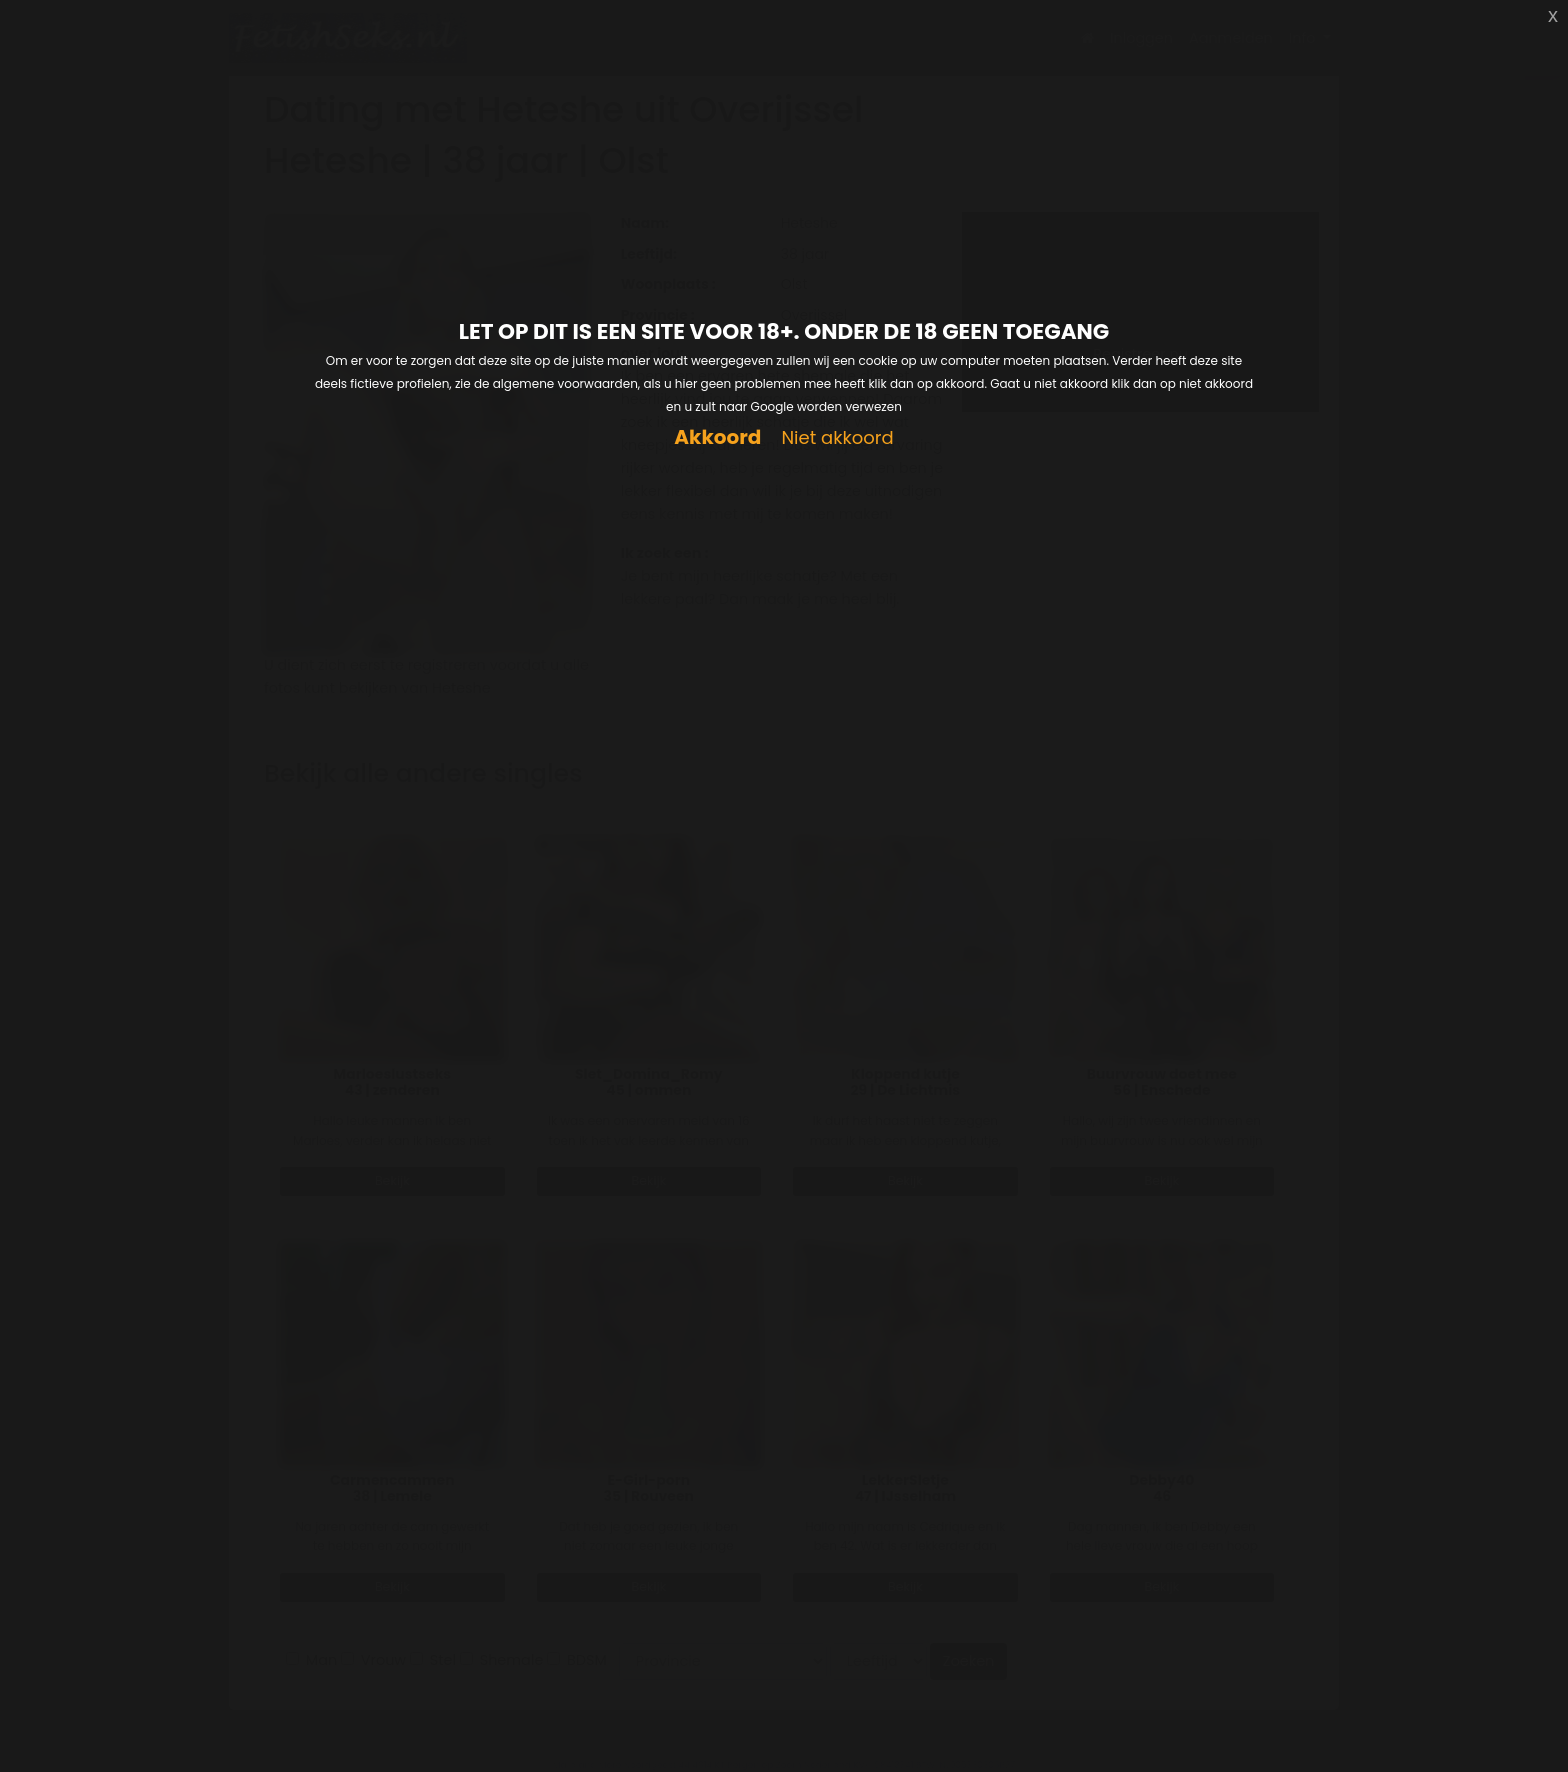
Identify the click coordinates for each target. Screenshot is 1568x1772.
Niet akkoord (837, 438)
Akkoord (717, 437)
